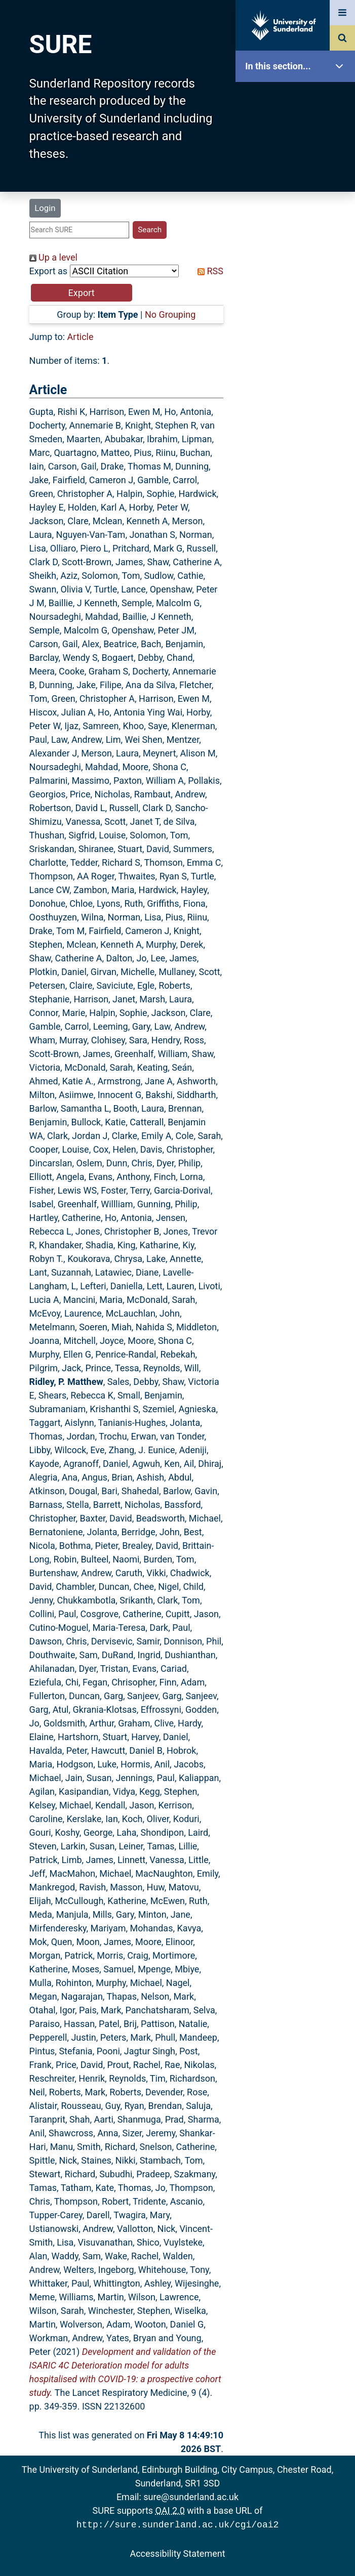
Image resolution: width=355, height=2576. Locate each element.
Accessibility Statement (177, 2552)
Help (297, 355)
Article (80, 336)
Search (297, 226)
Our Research (297, 130)
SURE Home (297, 98)
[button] (81, 293)
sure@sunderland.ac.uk (191, 2496)
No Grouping (170, 314)
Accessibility (297, 387)
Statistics (297, 290)
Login (44, 208)
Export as (48, 271)
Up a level (53, 257)
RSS (208, 271)
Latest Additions (297, 258)
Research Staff (297, 322)
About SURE (297, 162)
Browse (297, 194)
